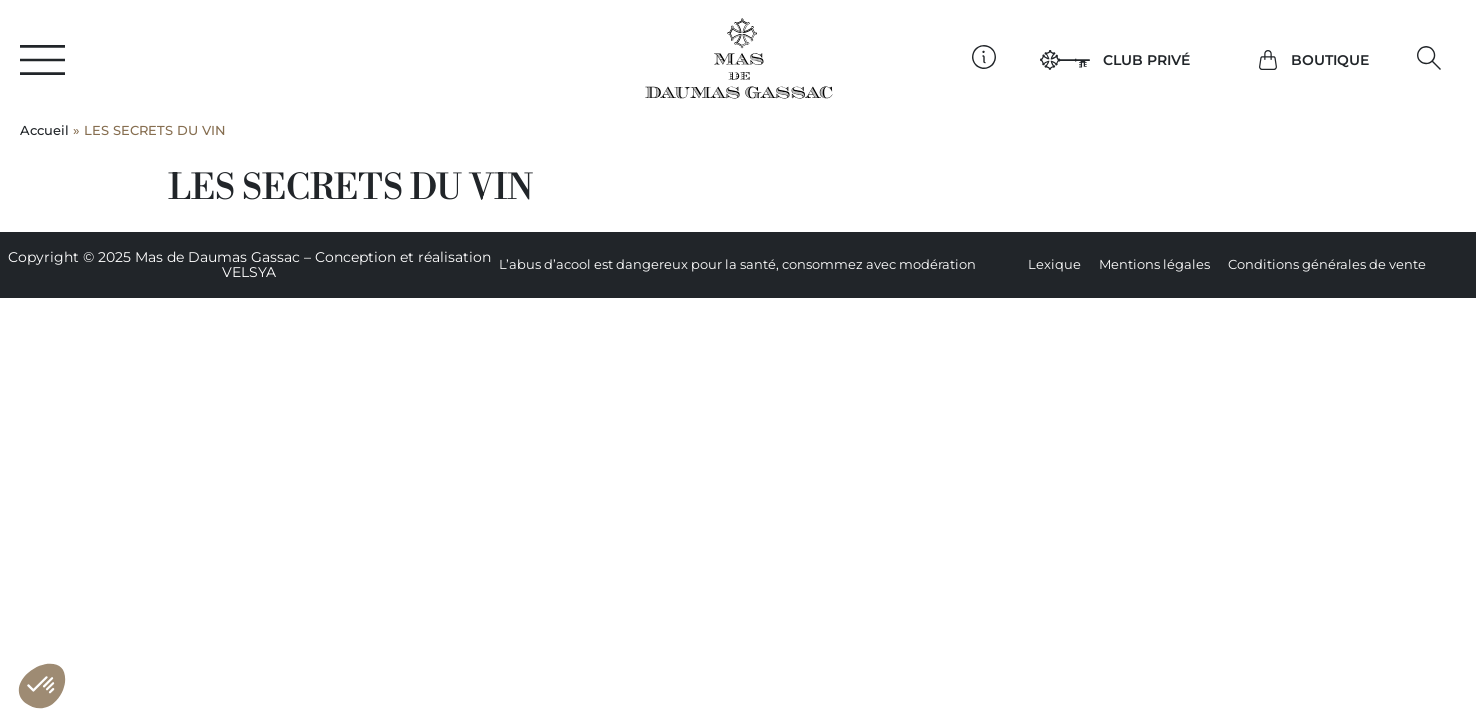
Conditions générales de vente (1327, 264)
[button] (1429, 58)
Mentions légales (1154, 264)
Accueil (44, 130)
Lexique (1054, 264)
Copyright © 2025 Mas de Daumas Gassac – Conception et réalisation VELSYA (249, 264)
